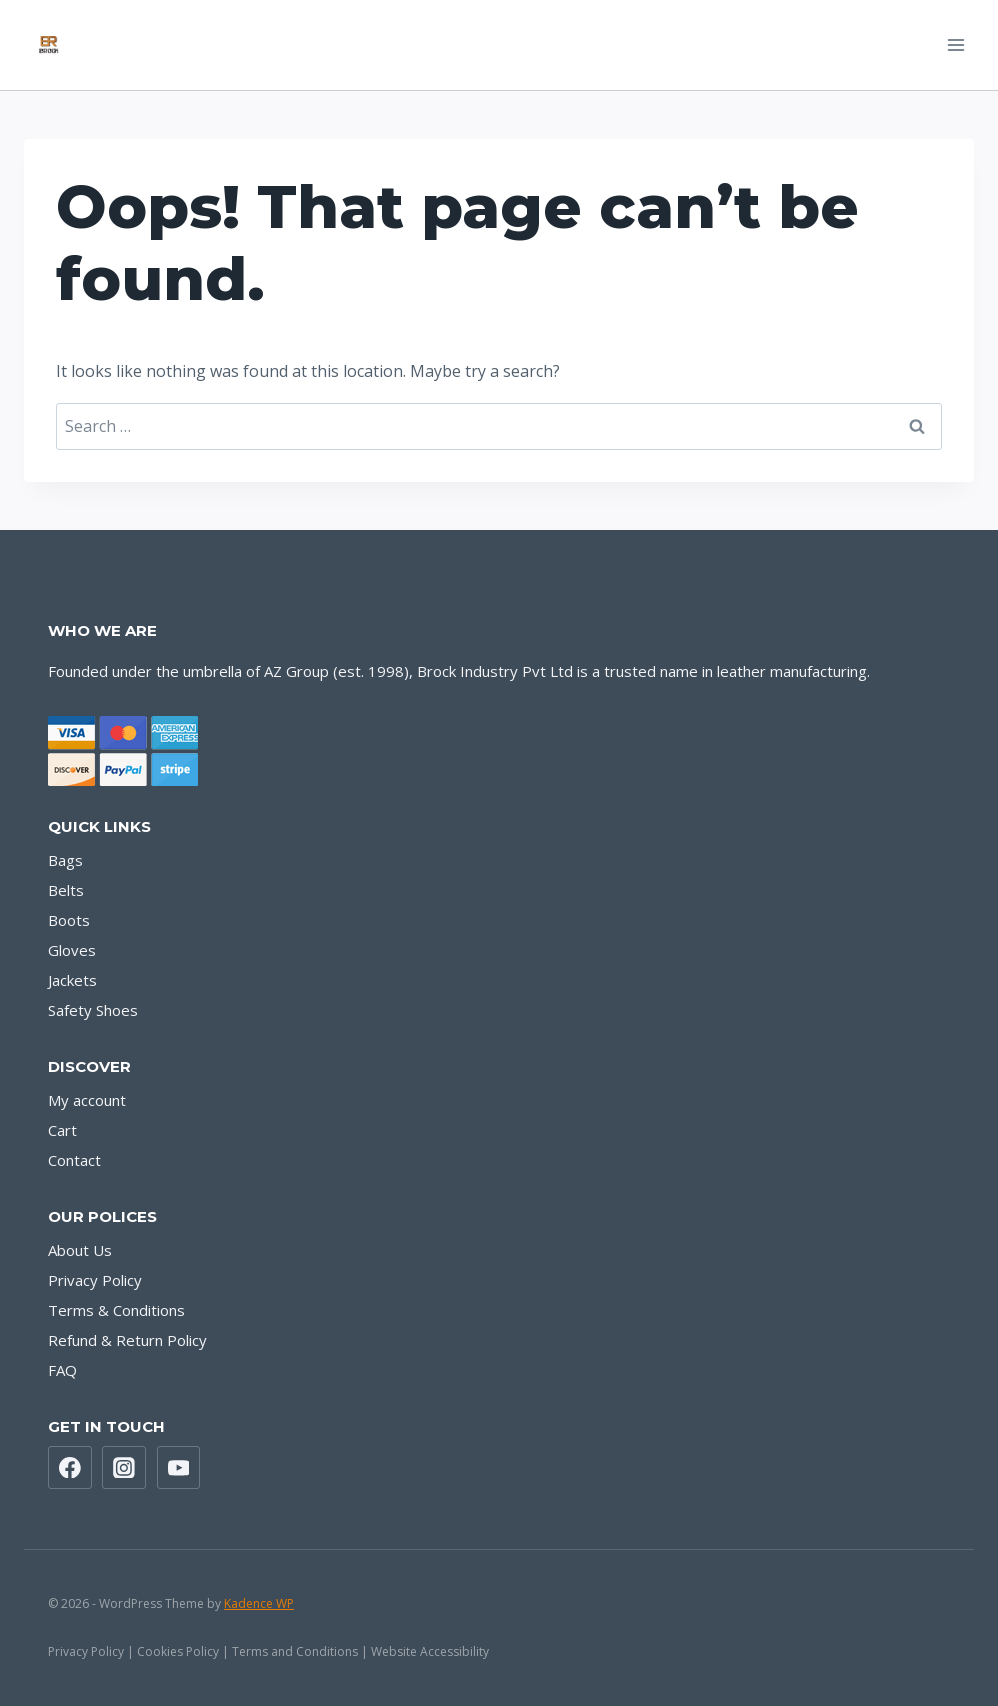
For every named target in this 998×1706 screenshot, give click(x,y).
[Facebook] (70, 1468)
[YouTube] (179, 1468)
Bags (65, 860)
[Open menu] (955, 44)
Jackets (72, 980)
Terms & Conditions (116, 1310)
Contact (74, 1160)
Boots (69, 920)
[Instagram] (124, 1468)
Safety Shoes (93, 1010)
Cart (62, 1130)
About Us (80, 1250)
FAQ (62, 1370)
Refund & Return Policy (127, 1340)
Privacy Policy (95, 1280)
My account (87, 1100)
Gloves (72, 950)
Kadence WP (259, 1603)
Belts (66, 890)
